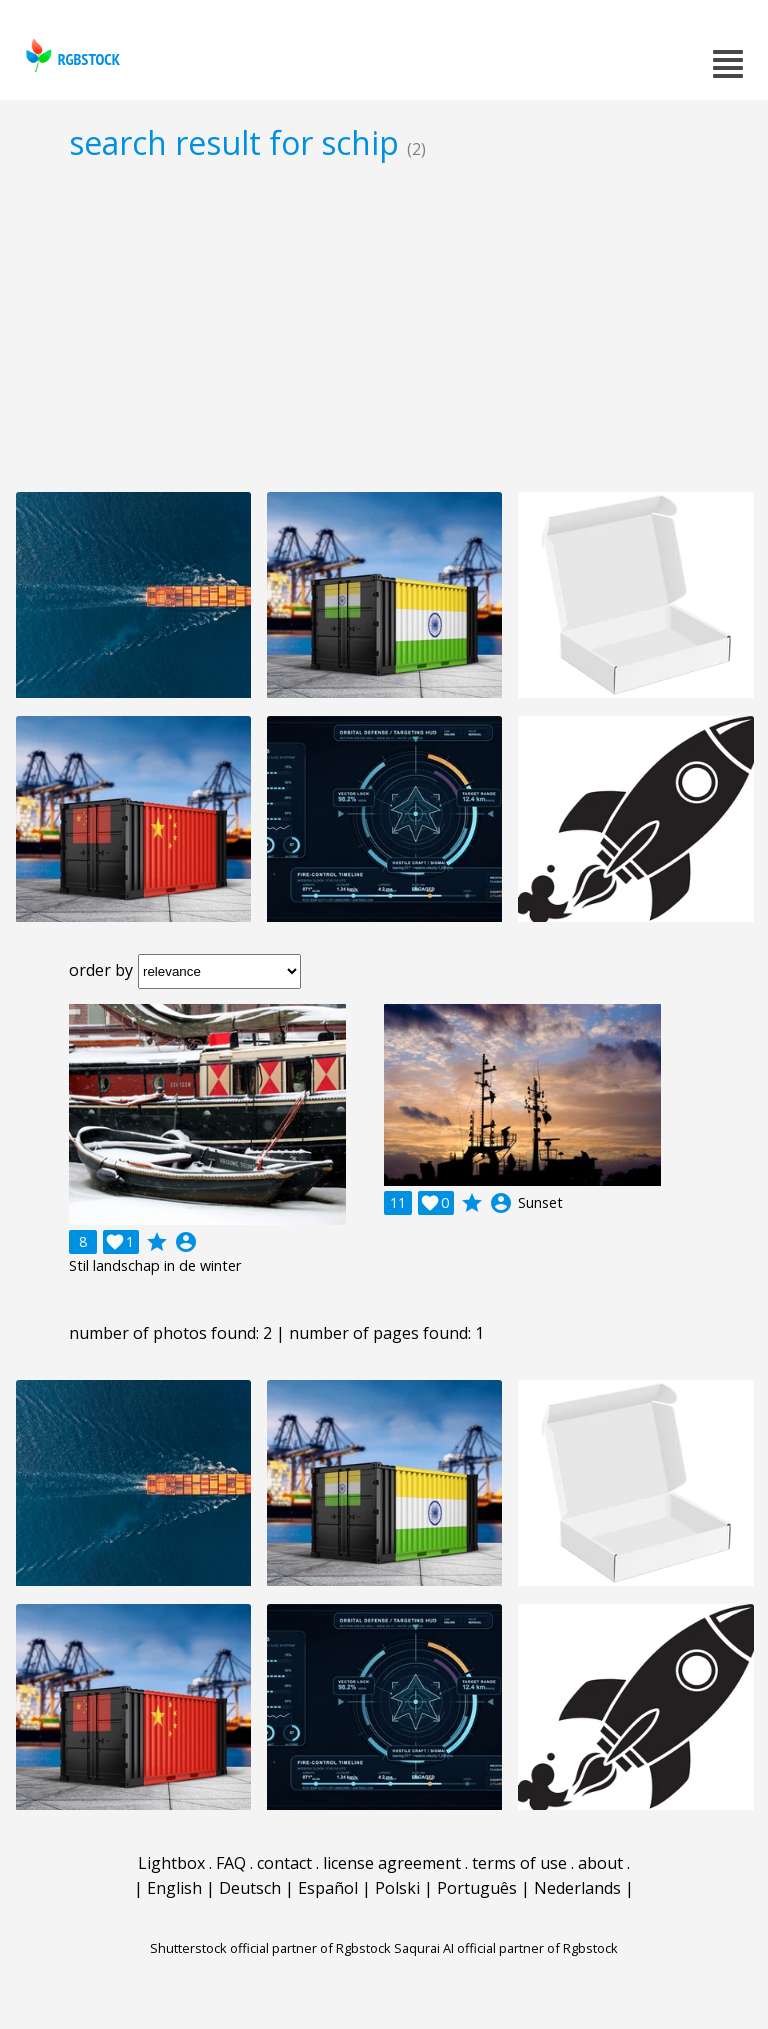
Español (328, 1888)
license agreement (392, 1863)
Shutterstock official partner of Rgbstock (270, 1948)
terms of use (519, 1863)
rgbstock (70, 55)
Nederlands (577, 1888)
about (600, 1863)
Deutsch (250, 1888)
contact (284, 1863)
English (174, 1888)
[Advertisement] (384, 326)
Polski (397, 1888)
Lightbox (171, 1863)
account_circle (186, 1242)
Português (477, 1888)
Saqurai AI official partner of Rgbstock (506, 1948)
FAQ (231, 1863)
